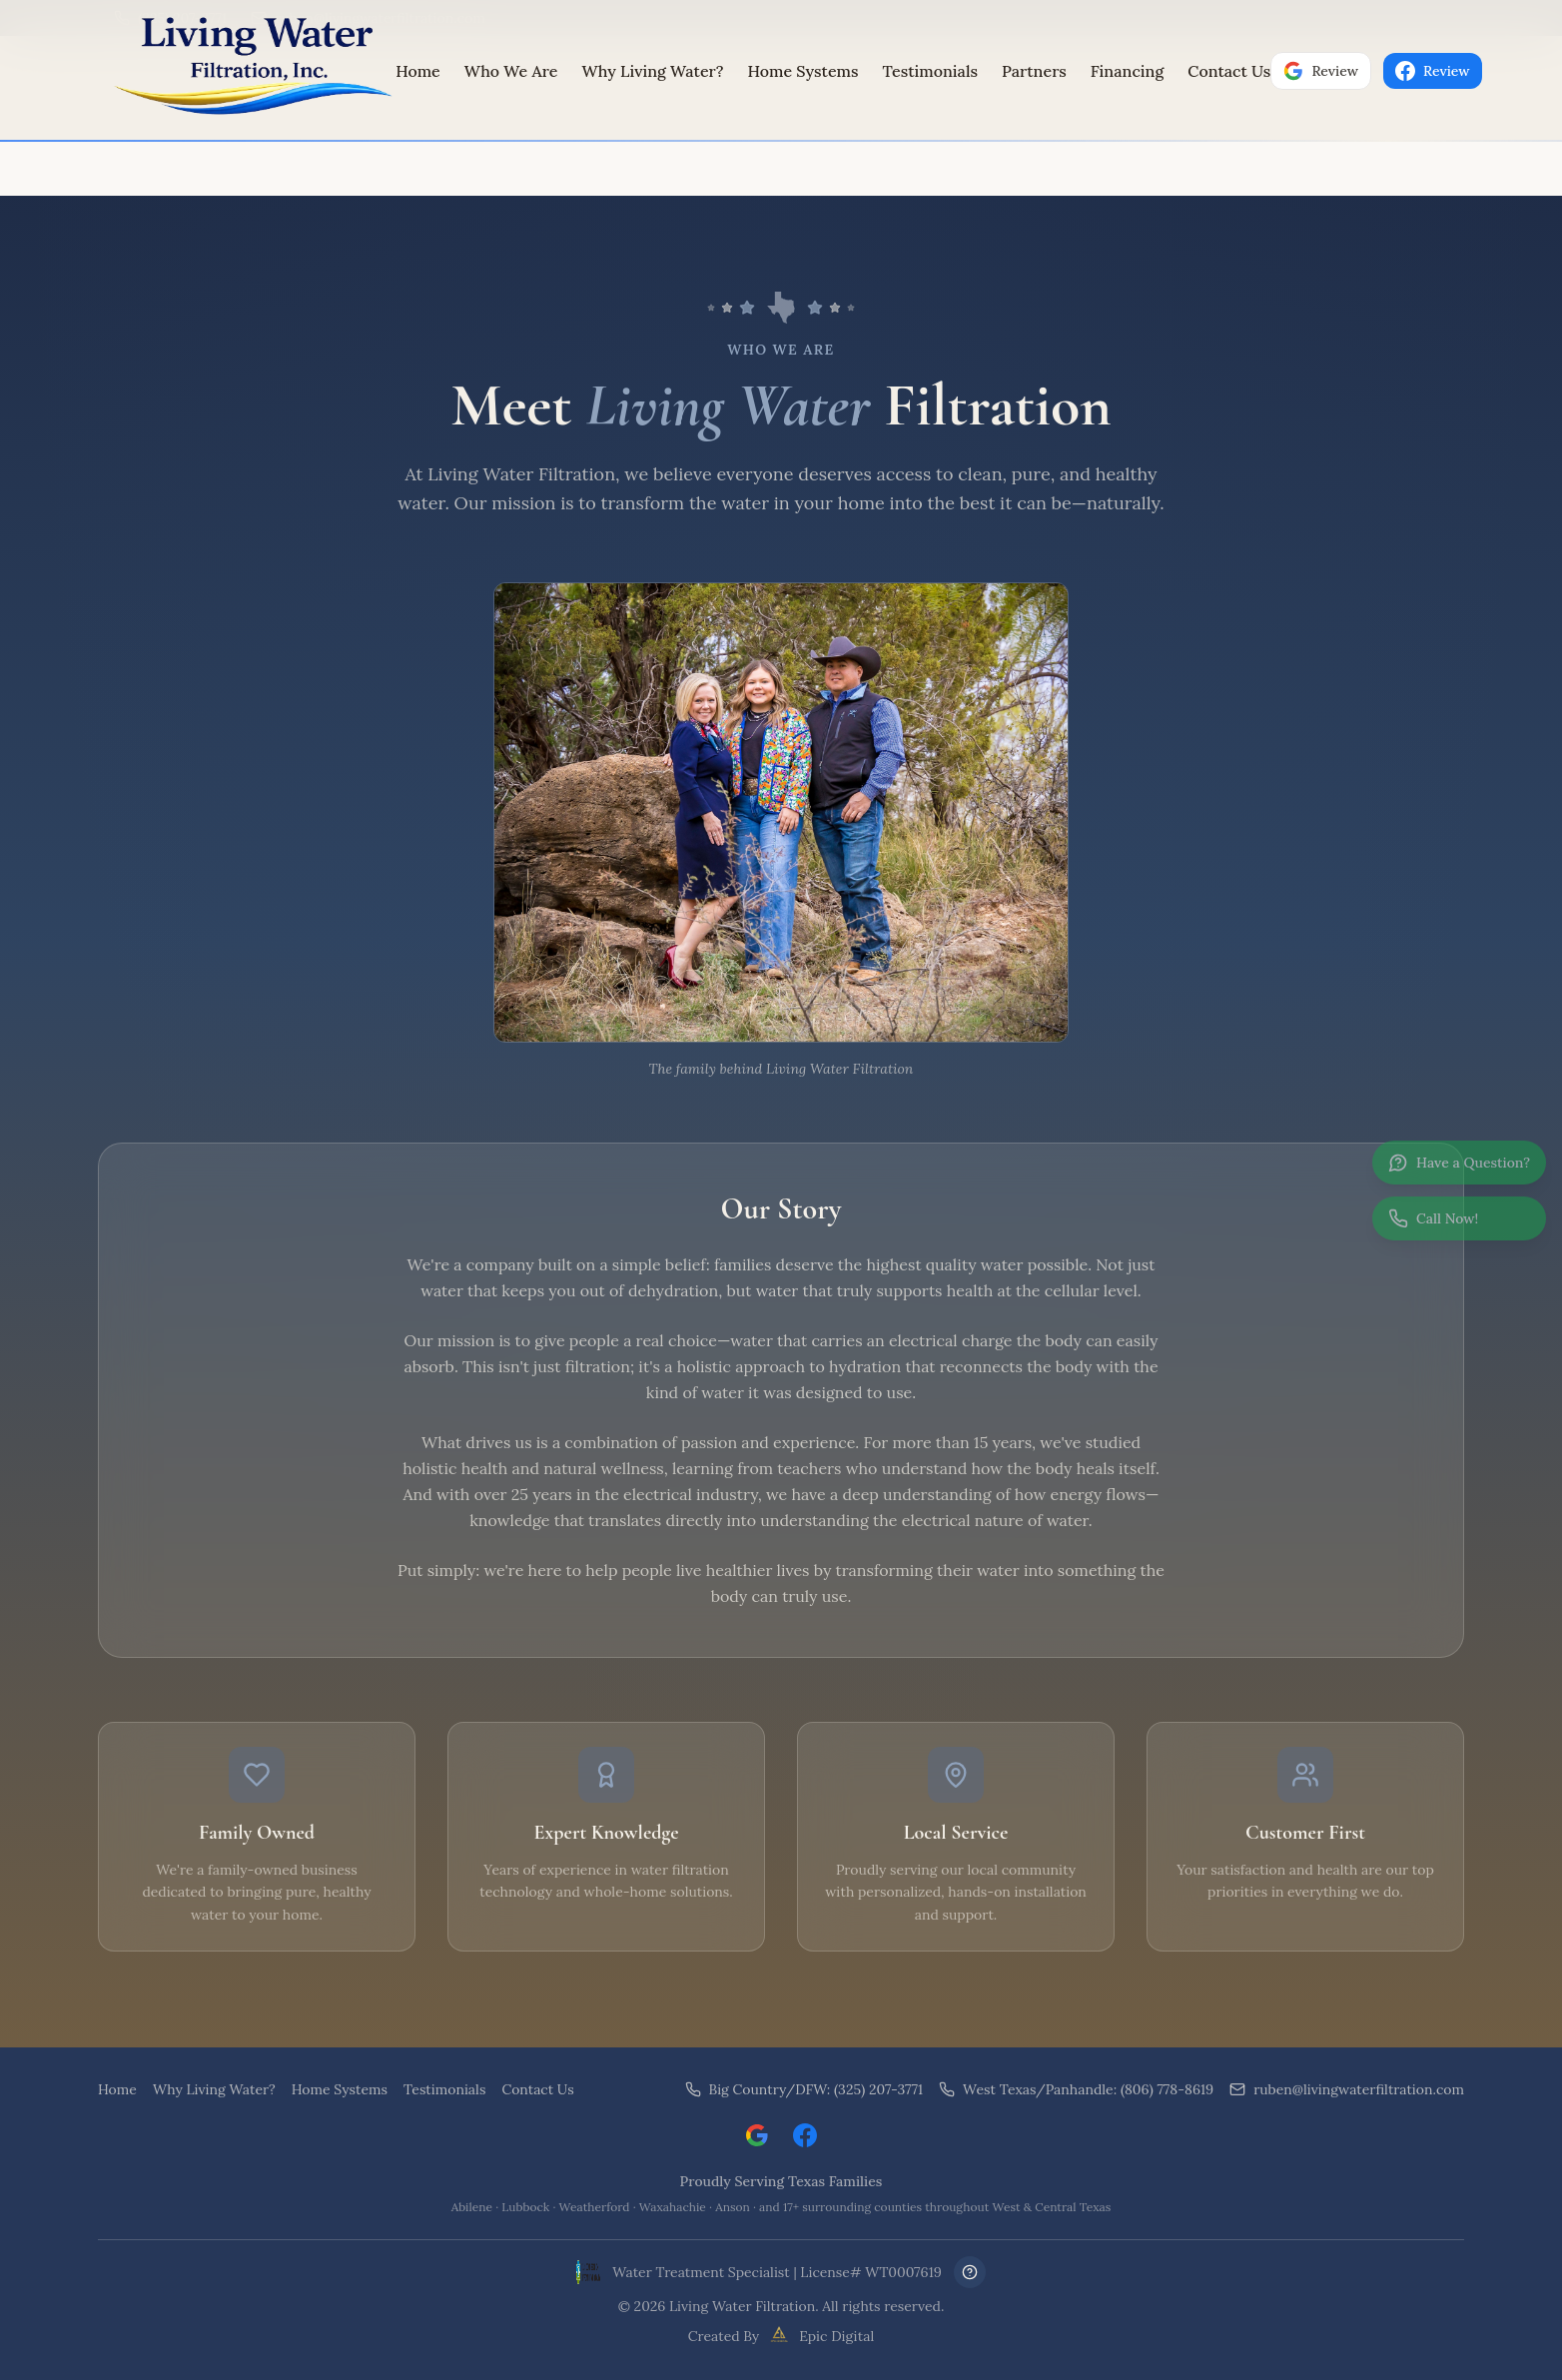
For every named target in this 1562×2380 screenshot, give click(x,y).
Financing (1127, 71)
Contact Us (1228, 71)
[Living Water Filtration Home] (246, 71)
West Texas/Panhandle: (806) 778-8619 (1076, 2089)
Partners (1034, 71)
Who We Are (511, 71)
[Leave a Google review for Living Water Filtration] (757, 2135)
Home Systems (803, 71)
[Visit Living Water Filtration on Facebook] (805, 2135)
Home (417, 71)
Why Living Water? (652, 71)
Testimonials (930, 71)
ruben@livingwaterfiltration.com (1346, 2089)
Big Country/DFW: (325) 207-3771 (804, 2089)
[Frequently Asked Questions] (970, 2272)
